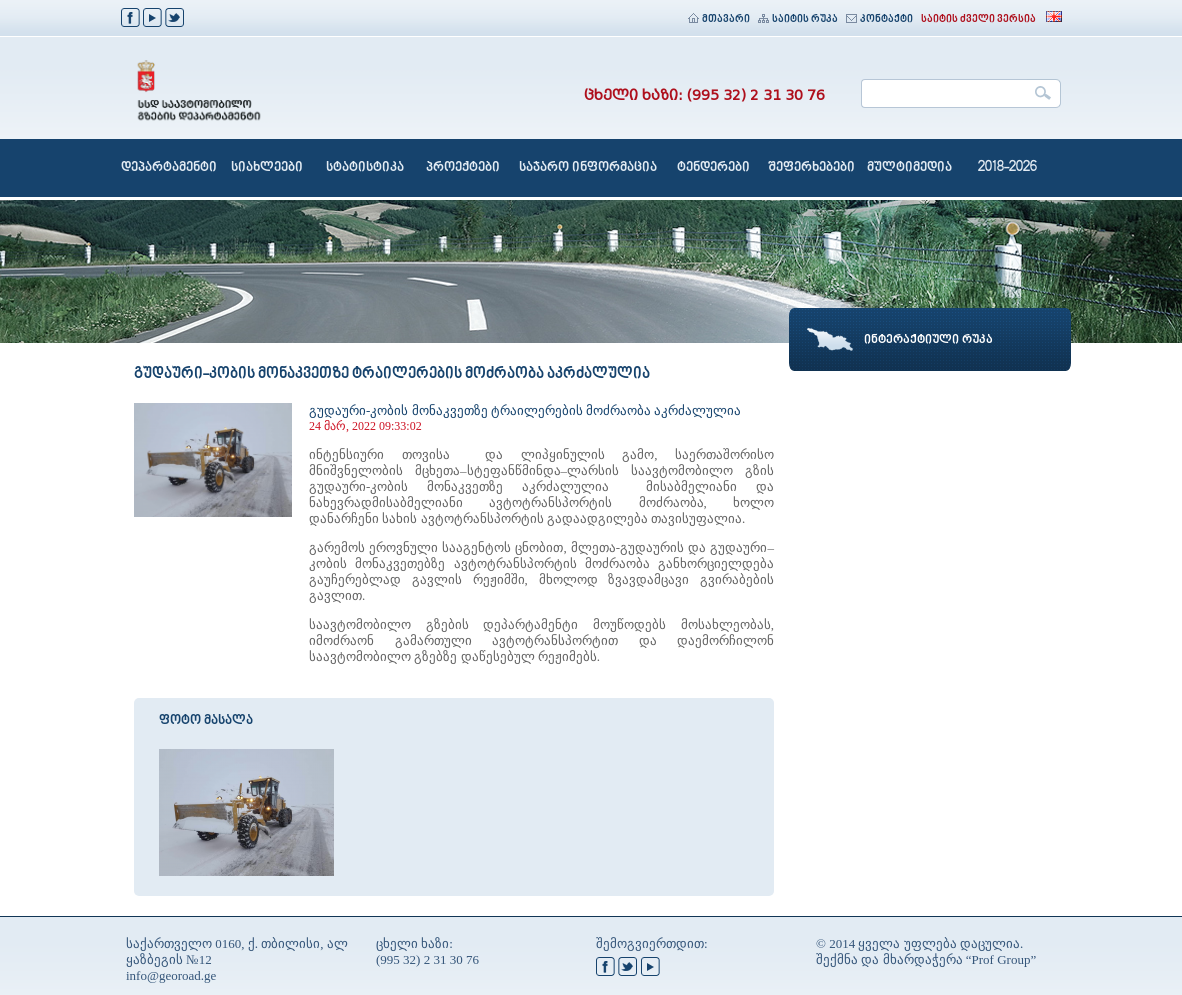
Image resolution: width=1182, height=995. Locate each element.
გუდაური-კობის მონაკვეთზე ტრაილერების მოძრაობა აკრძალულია (525, 410)
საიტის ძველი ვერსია (978, 19)
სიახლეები (267, 168)
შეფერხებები (811, 168)
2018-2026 (1007, 168)
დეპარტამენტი (169, 168)
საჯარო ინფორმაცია (588, 168)
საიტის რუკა (798, 19)
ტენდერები (713, 168)
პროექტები (463, 168)
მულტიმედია (909, 168)
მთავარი (719, 19)
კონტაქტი (879, 19)
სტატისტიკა (365, 168)
